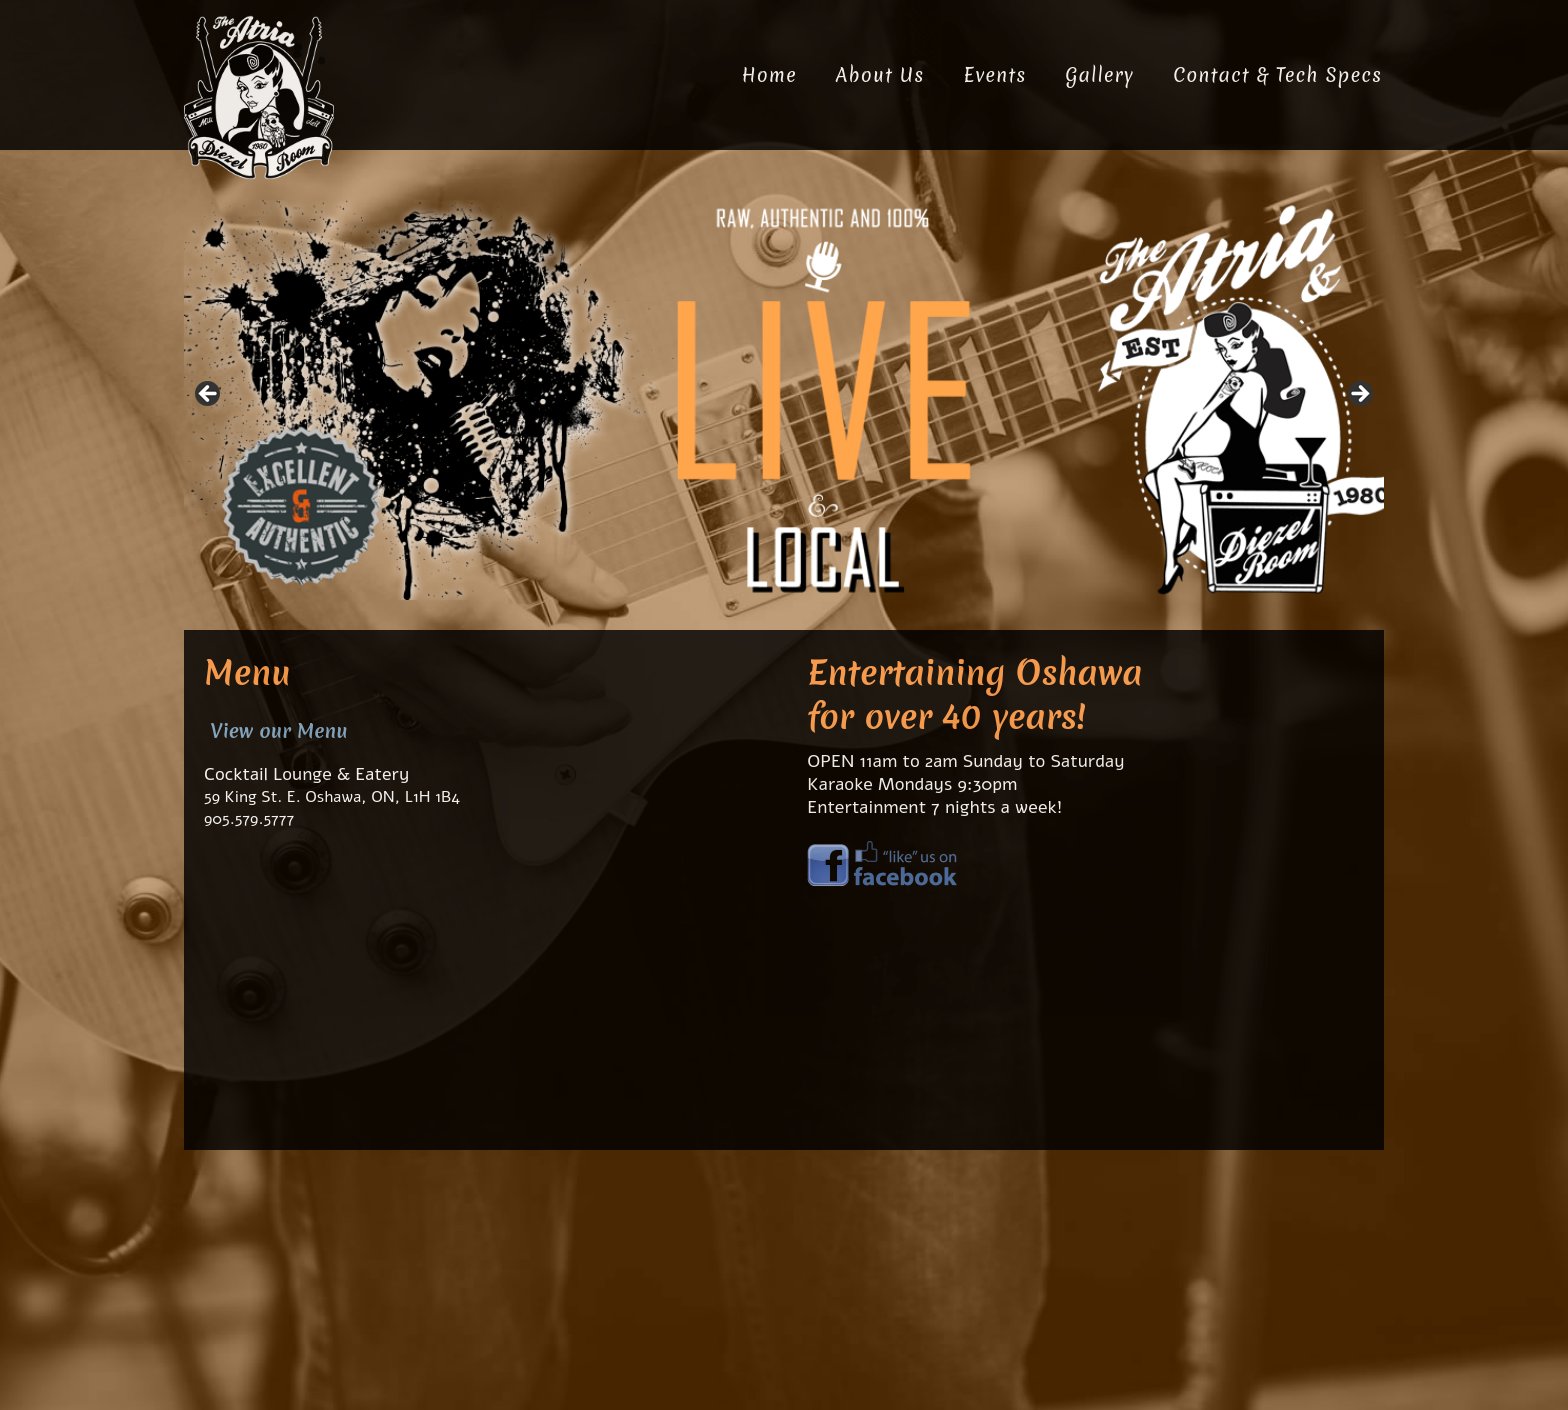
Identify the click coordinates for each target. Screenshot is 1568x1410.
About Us (880, 75)
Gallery (1099, 75)
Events (994, 75)
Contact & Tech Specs (1277, 75)
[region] (784, 400)
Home (769, 75)
